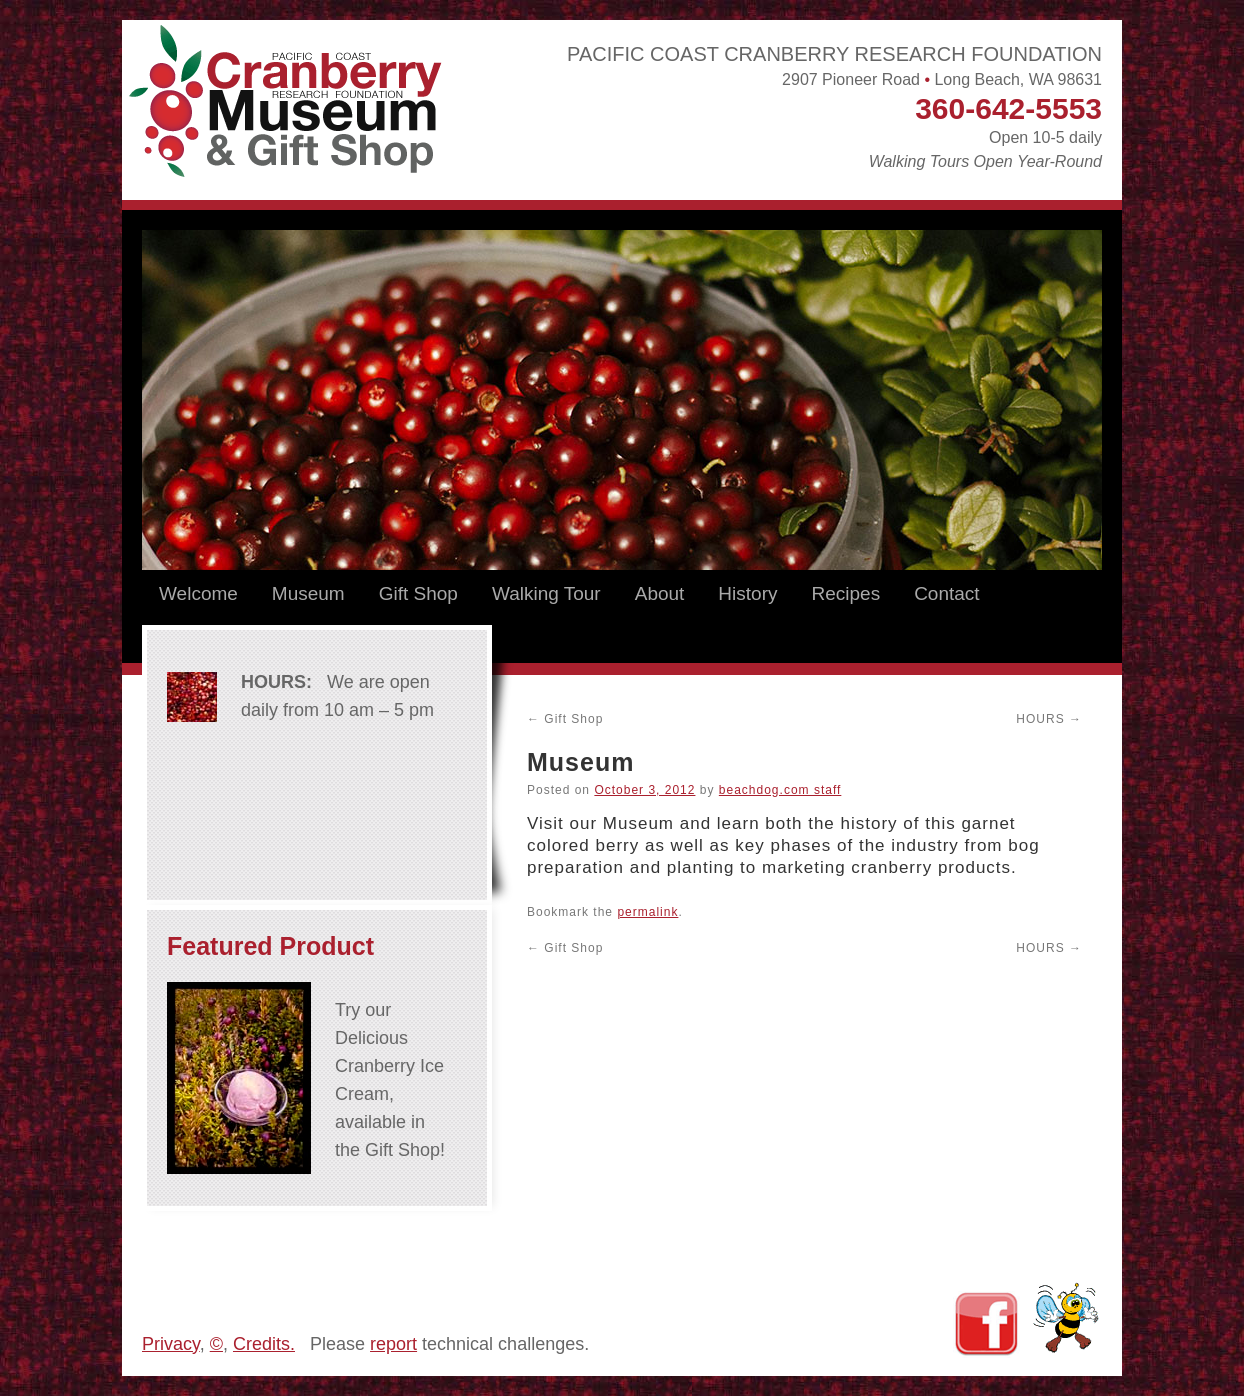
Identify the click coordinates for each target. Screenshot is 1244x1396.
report (393, 1344)
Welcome (198, 593)
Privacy (171, 1344)
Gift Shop (418, 593)
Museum (308, 593)
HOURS (1049, 719)
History (747, 593)
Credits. (264, 1344)
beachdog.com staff (780, 790)
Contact (946, 593)
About (660, 593)
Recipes (845, 593)
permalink (647, 912)
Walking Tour (546, 593)
